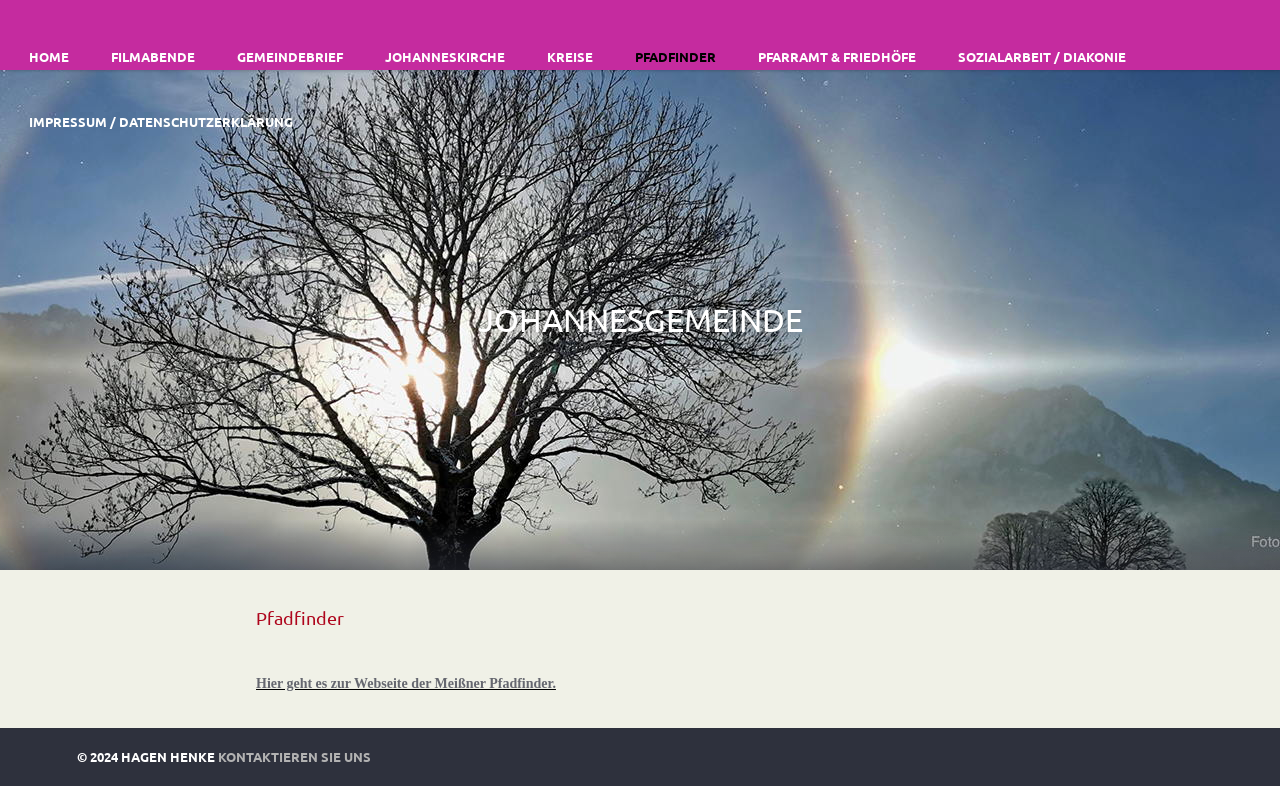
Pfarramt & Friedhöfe (837, 56)
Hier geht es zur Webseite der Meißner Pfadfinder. (406, 683)
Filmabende (153, 56)
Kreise (570, 56)
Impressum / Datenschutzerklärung (161, 121)
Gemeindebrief (290, 56)
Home (49, 56)
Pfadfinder (675, 56)
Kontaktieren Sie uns (294, 756)
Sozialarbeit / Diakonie (1042, 56)
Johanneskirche (445, 56)
